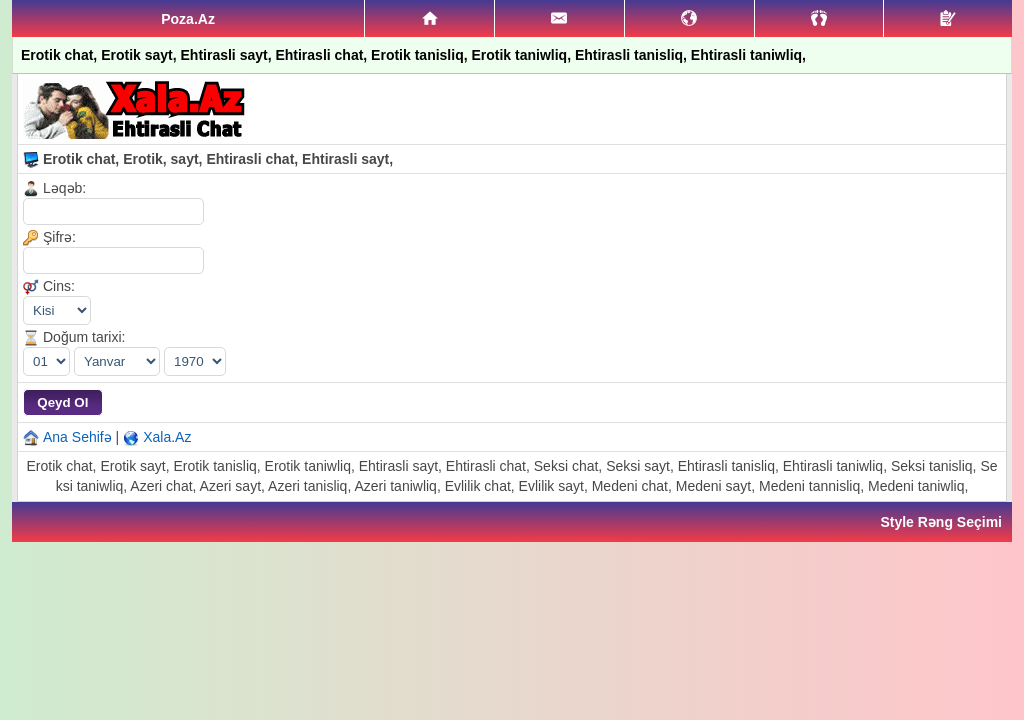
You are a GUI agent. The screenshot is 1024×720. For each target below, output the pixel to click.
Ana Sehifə (77, 437)
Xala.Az (167, 437)
